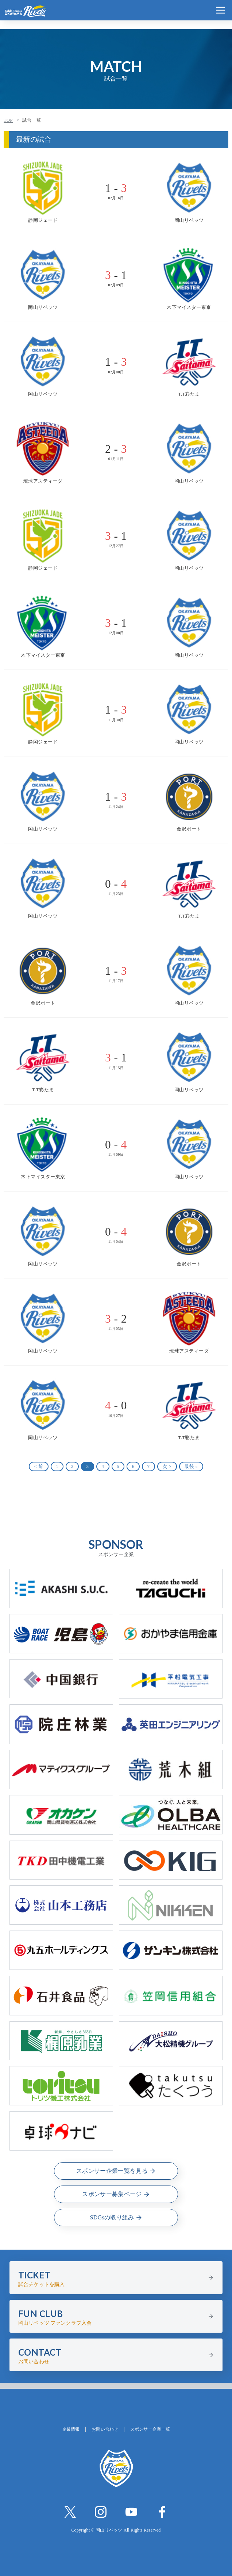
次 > (166, 1466)
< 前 (38, 1466)
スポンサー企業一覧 (150, 2429)
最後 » (191, 1466)
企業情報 (71, 2429)
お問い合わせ (105, 2429)
